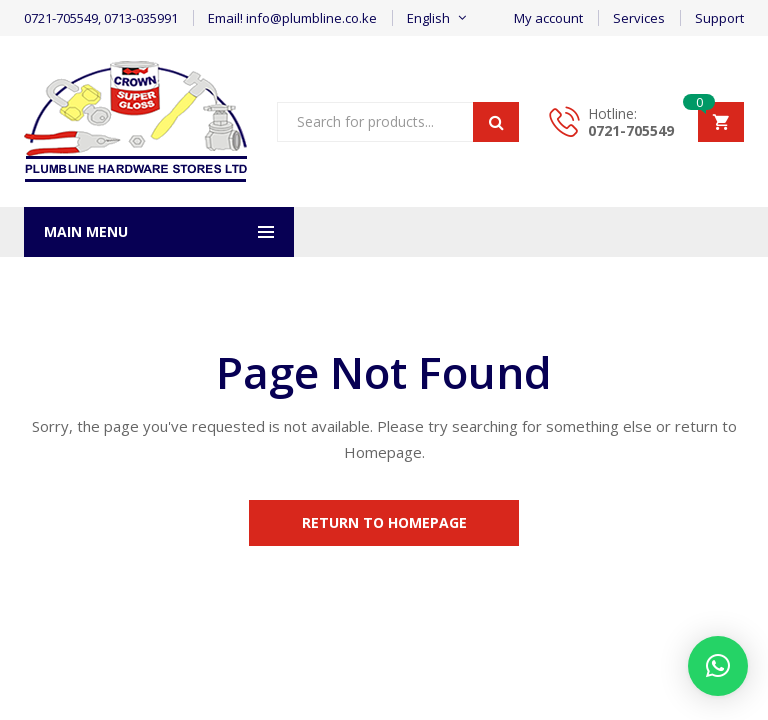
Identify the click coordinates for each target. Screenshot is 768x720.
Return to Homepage (384, 522)
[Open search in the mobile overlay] (398, 122)
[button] (718, 666)
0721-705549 (631, 130)
